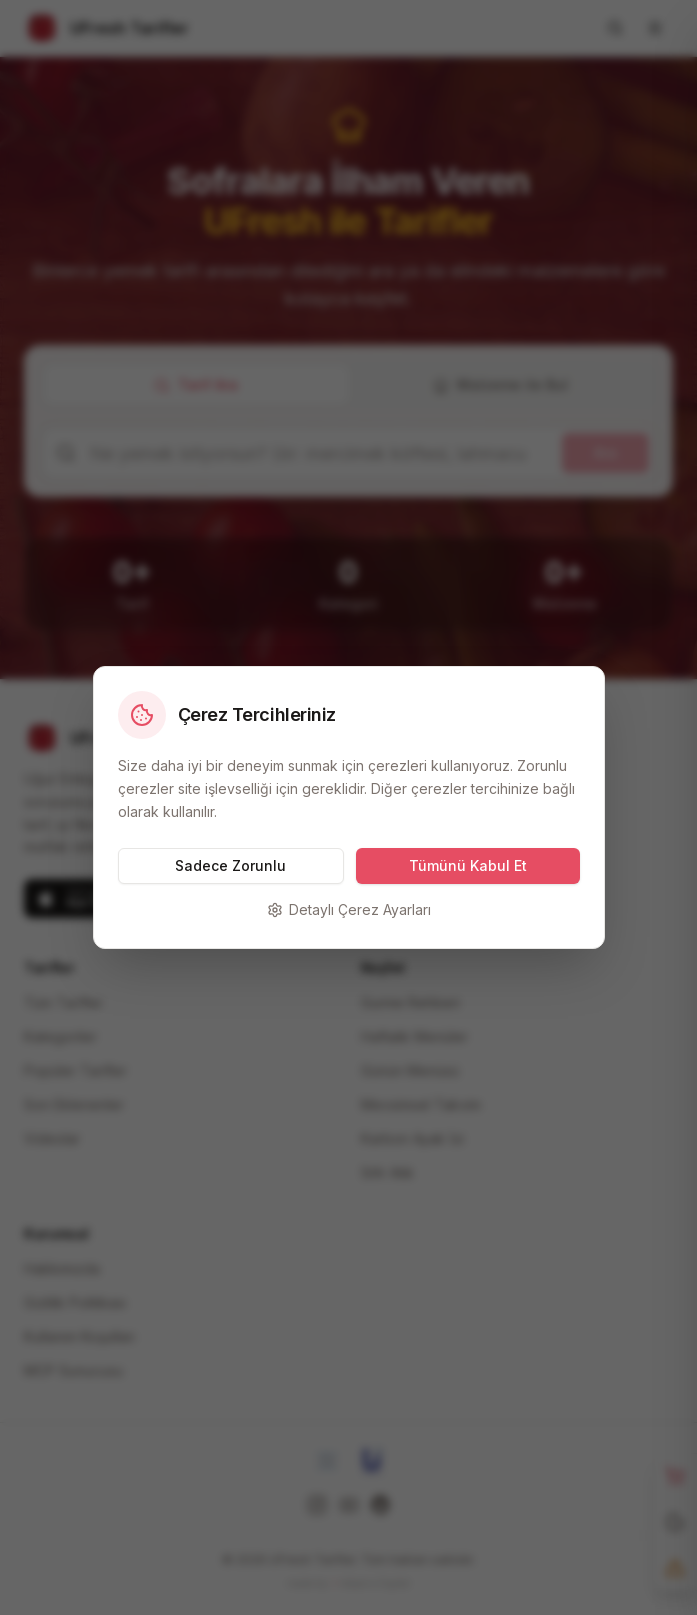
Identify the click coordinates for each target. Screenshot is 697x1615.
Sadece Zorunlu (230, 865)
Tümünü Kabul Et (468, 865)
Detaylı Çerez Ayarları (349, 909)
